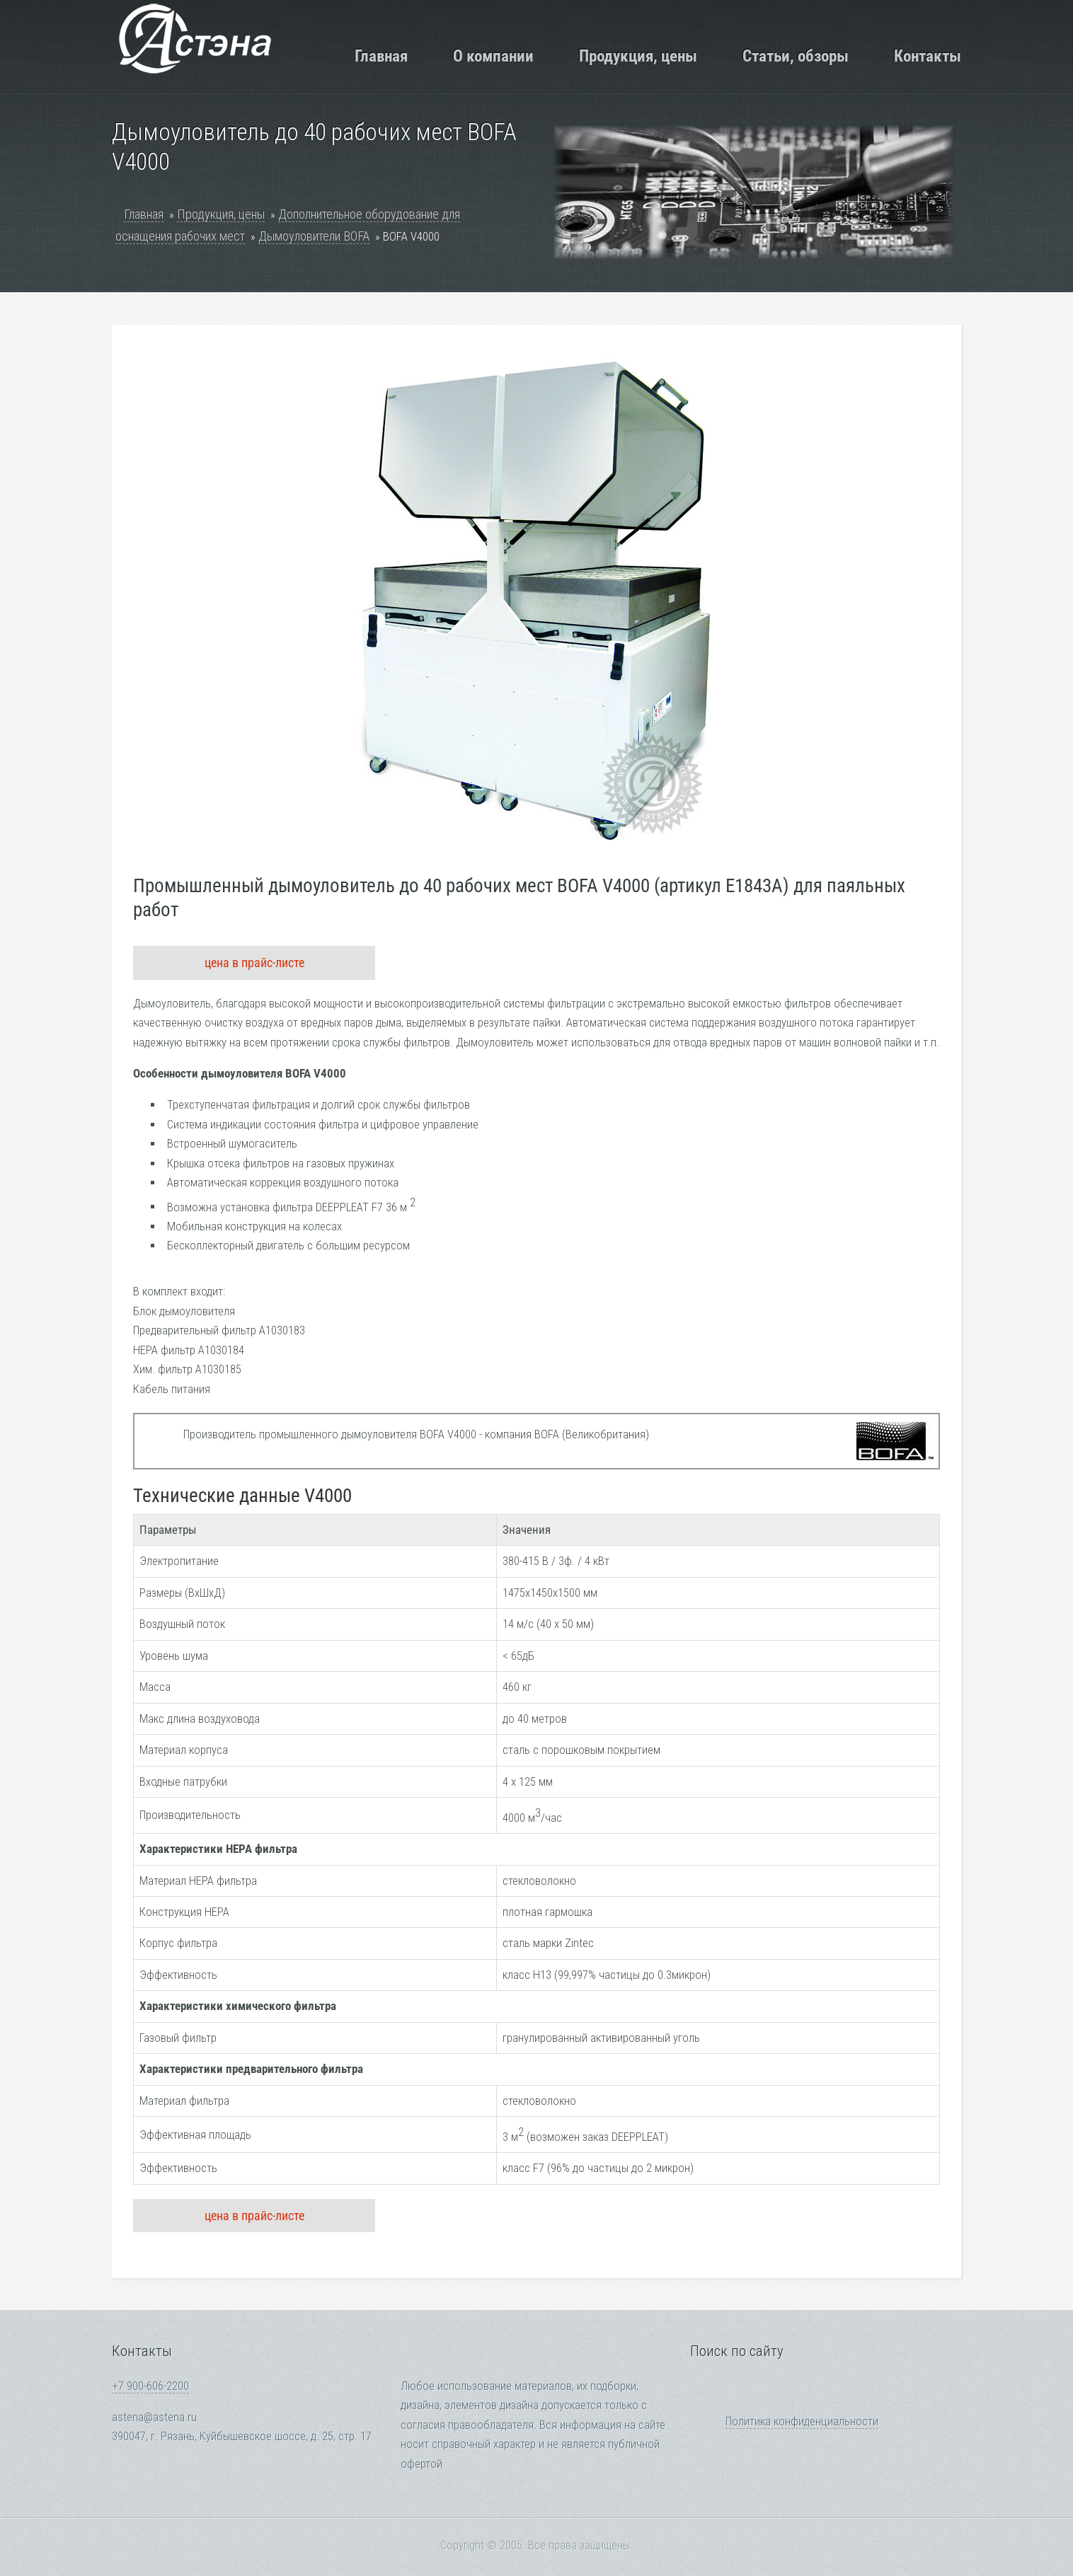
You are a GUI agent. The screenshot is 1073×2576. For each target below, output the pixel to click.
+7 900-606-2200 (150, 2386)
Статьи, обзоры (795, 56)
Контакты (927, 56)
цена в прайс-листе (254, 962)
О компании (493, 56)
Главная (381, 56)
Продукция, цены (638, 56)
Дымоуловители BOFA (313, 236)
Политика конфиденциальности (801, 2421)
